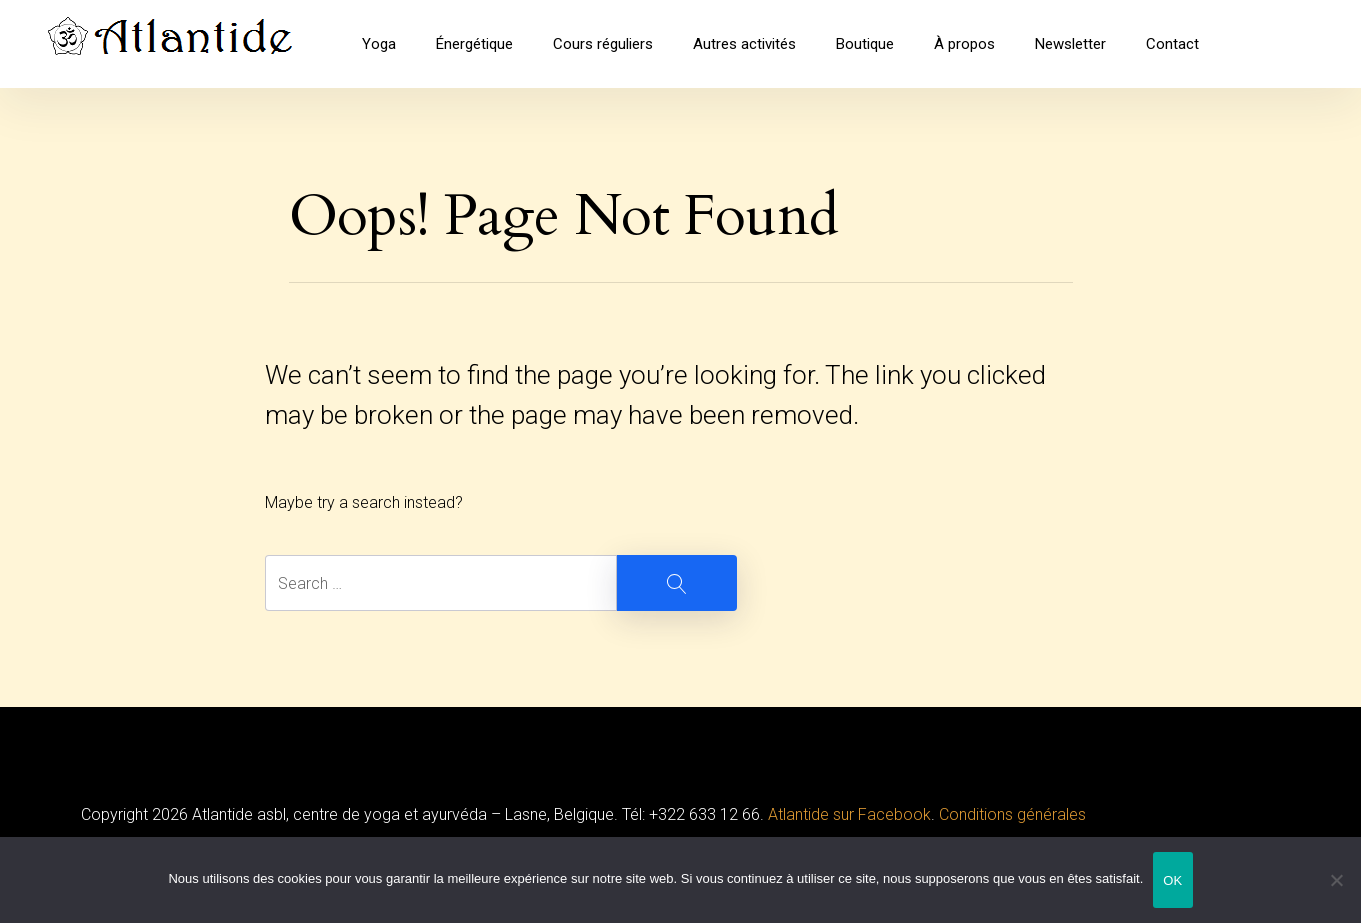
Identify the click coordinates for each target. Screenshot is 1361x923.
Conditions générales (1012, 814)
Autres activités (744, 44)
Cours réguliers (603, 44)
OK (1172, 880)
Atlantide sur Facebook (849, 814)
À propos (964, 44)
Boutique (865, 44)
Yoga (379, 44)
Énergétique (474, 44)
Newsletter (1070, 44)
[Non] (1336, 881)
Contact (1172, 44)
